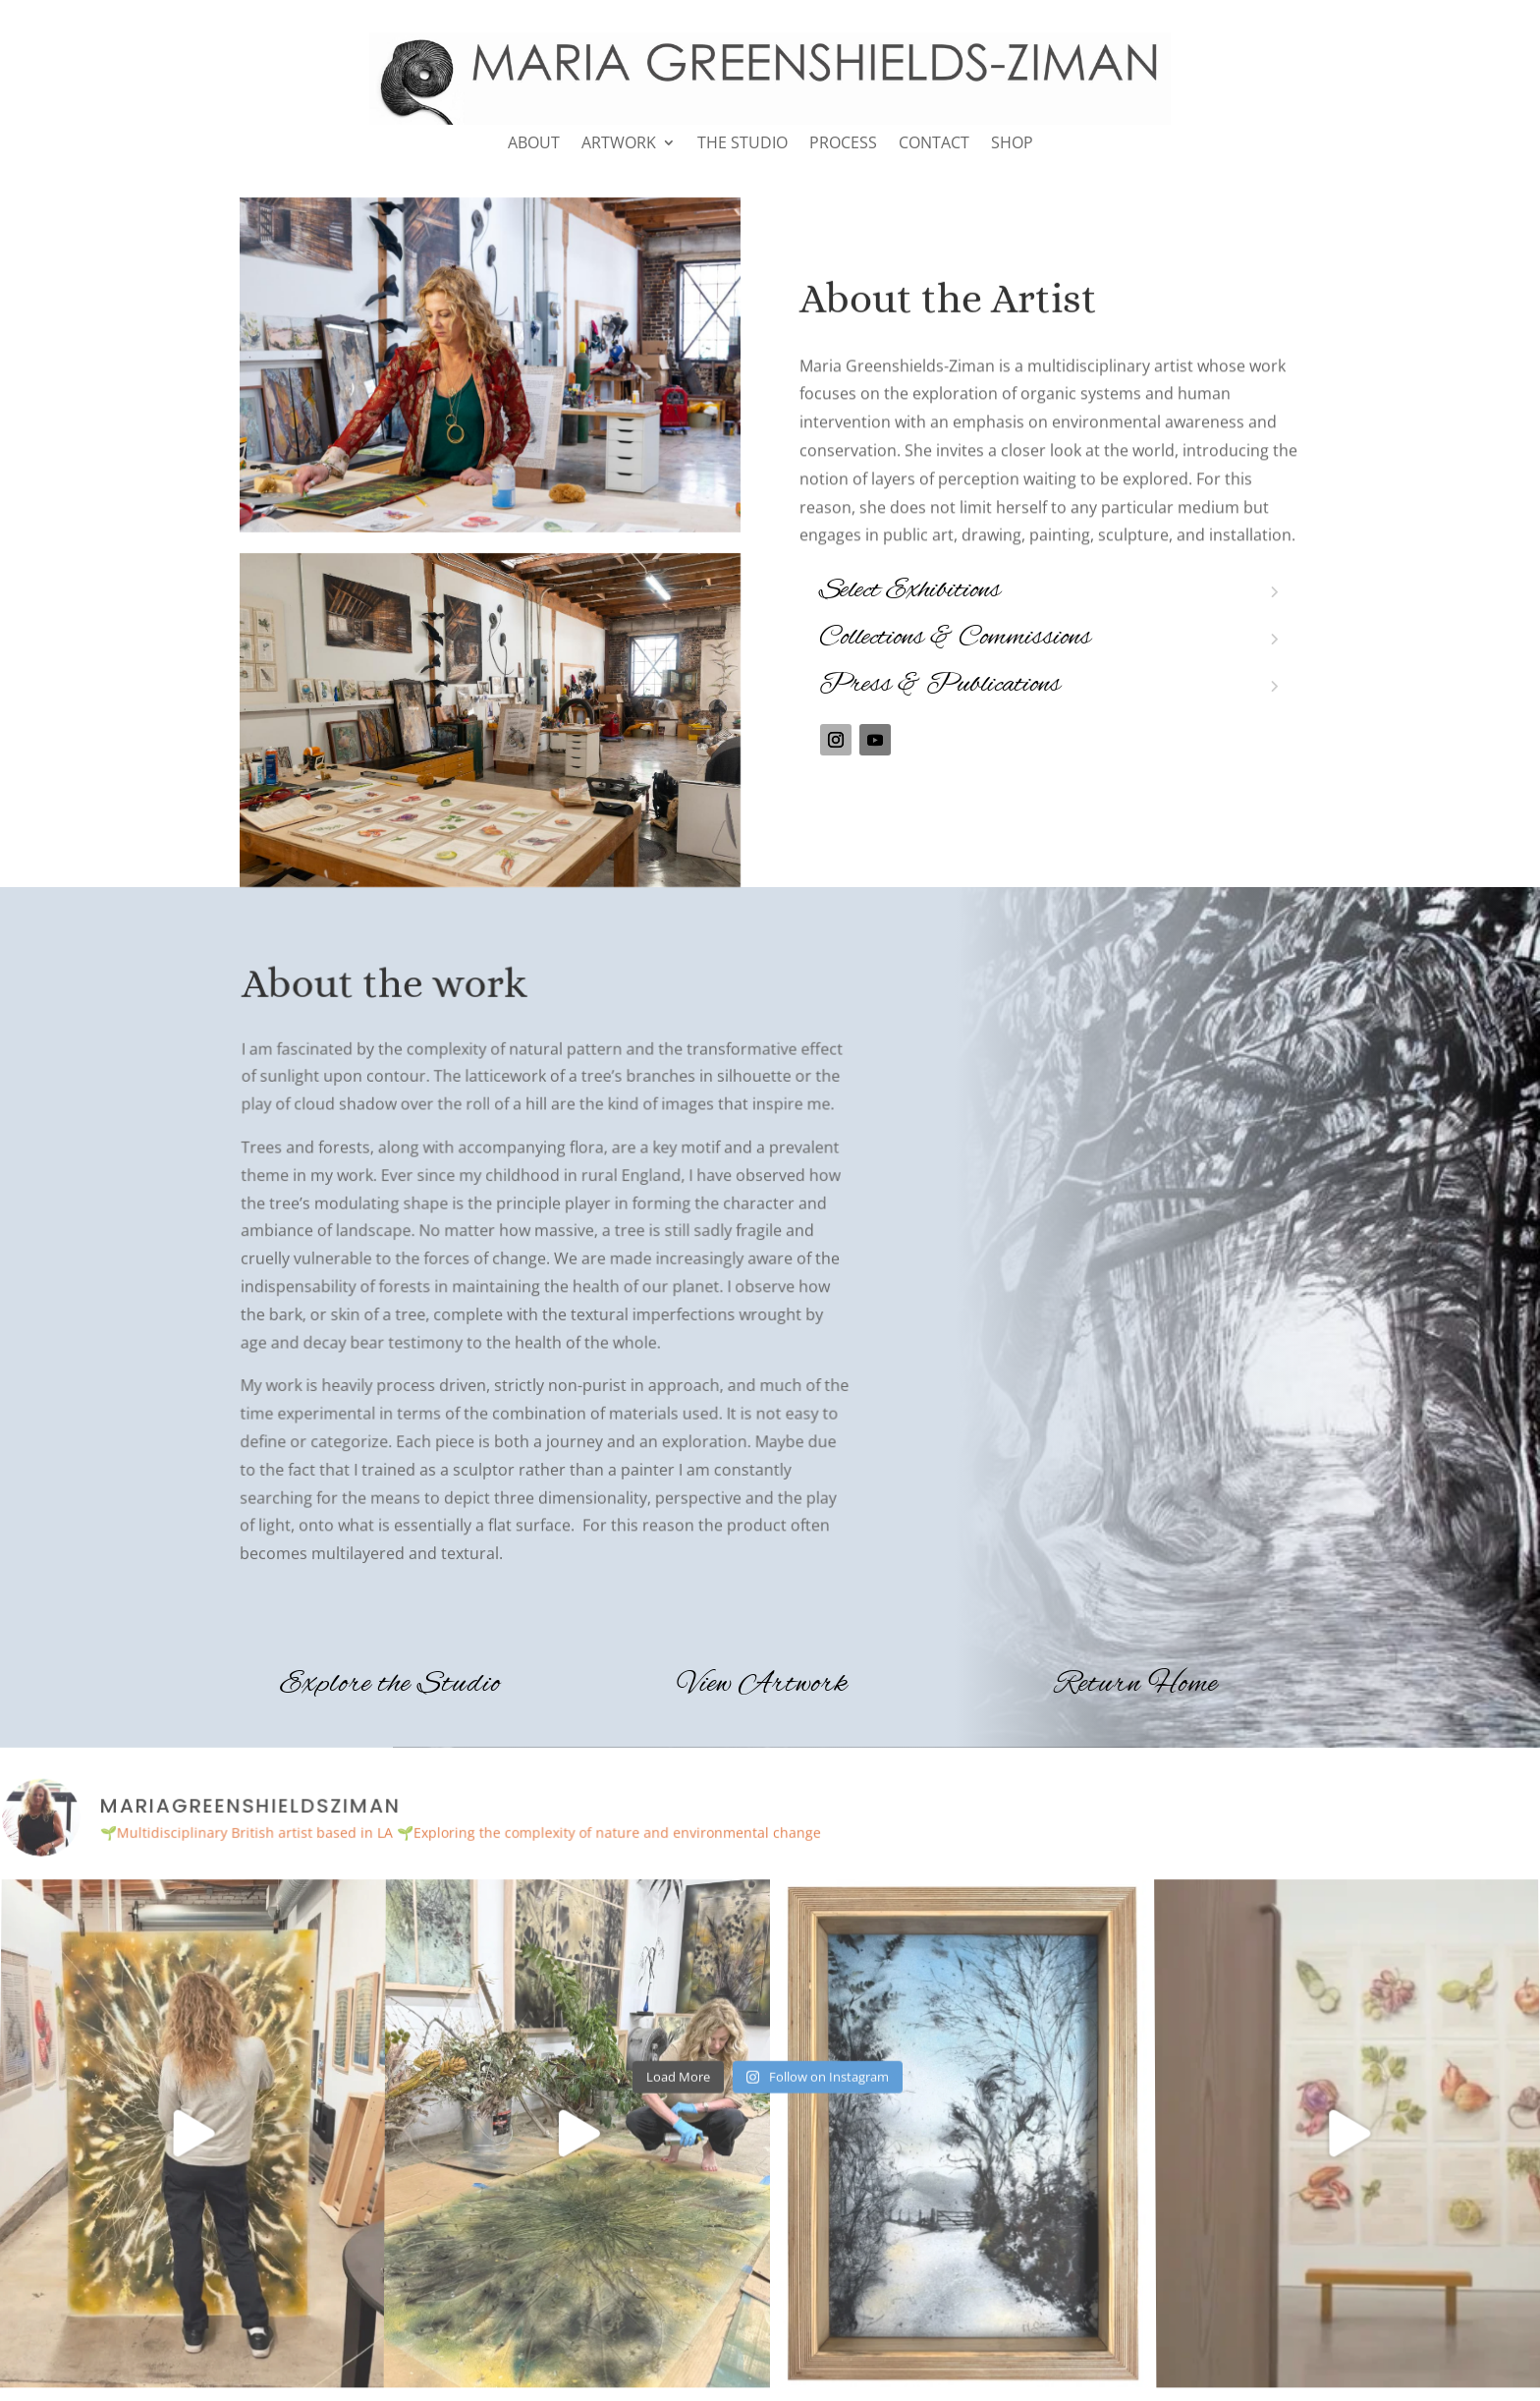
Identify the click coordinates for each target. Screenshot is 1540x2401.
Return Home (1136, 1684)
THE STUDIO (742, 144)
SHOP (1012, 144)
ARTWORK (618, 144)
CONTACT (934, 144)
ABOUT (534, 144)
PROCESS (843, 144)
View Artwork (763, 1684)
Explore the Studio (390, 1684)
